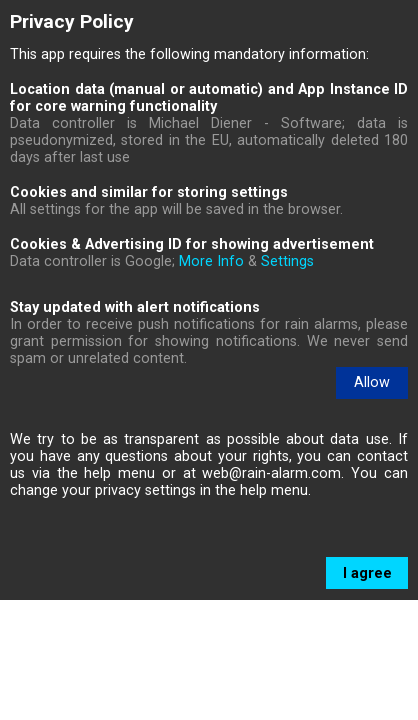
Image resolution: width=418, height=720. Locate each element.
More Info (211, 261)
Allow (372, 382)
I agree (367, 693)
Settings (287, 261)
